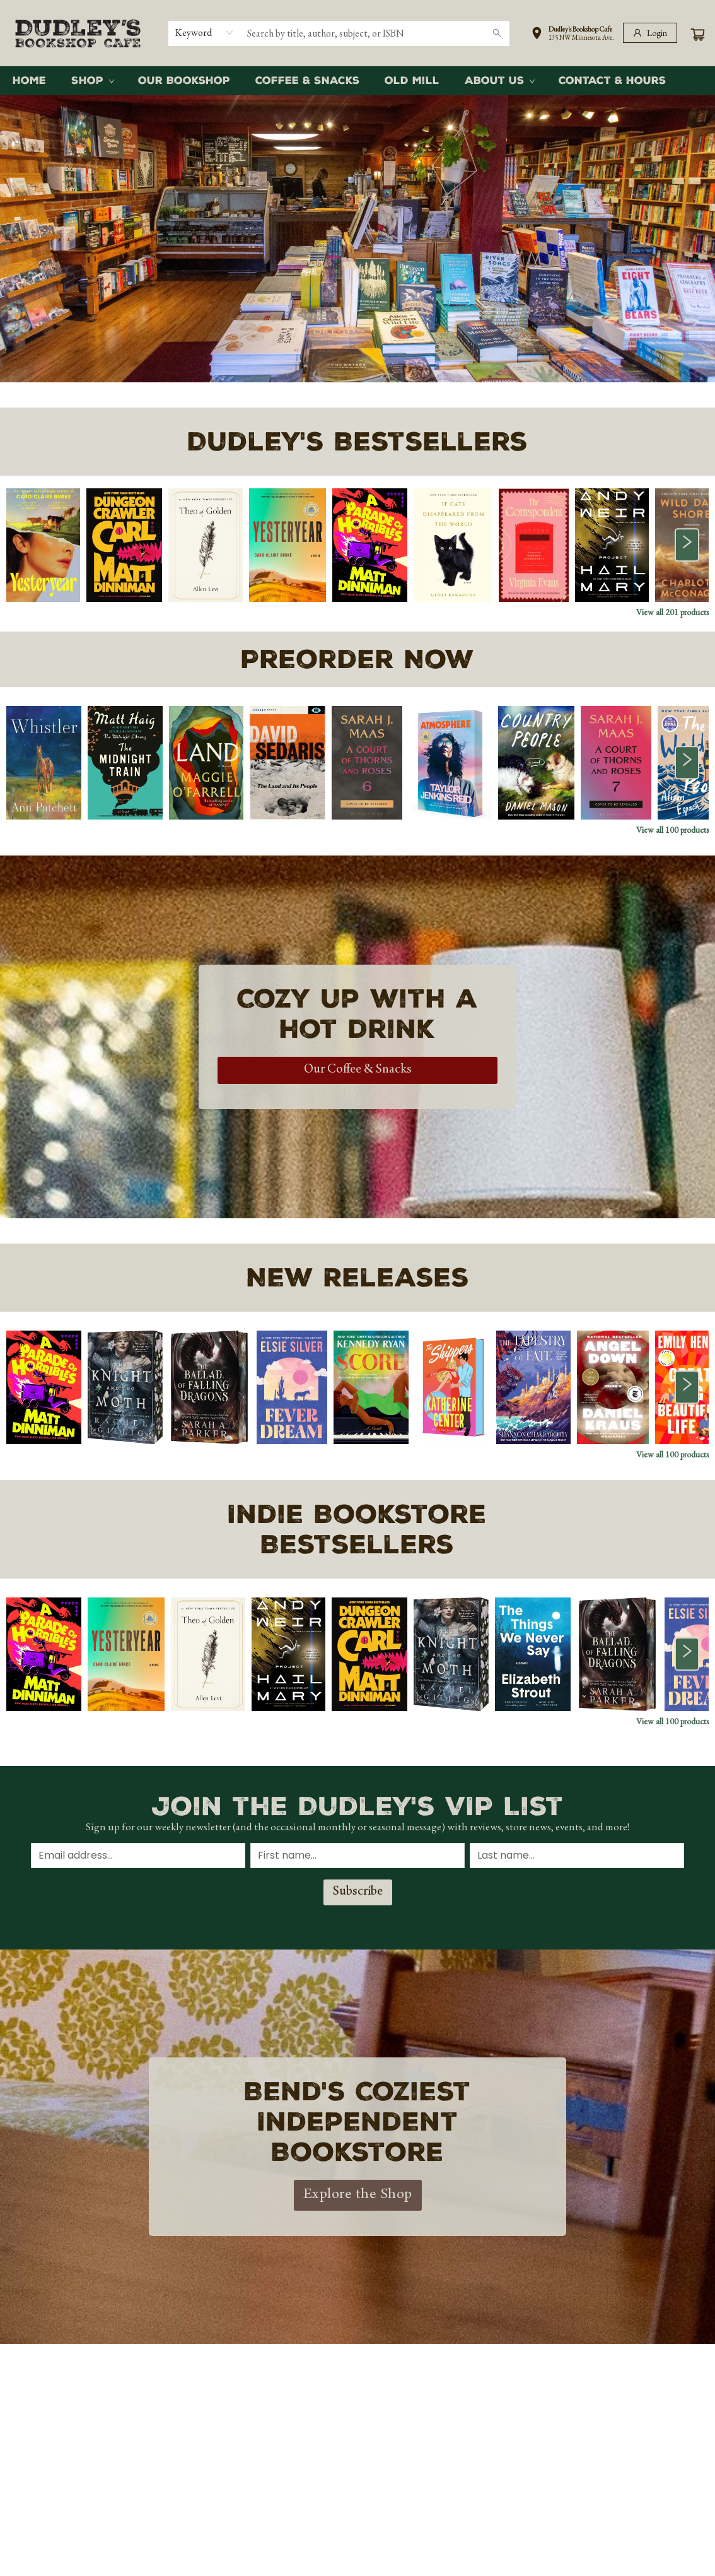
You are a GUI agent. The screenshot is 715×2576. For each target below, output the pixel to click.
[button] (572, 35)
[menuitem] (29, 80)
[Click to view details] (43, 545)
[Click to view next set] (687, 545)
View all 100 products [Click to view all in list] (672, 829)
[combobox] (204, 33)
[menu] (357, 80)
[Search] (496, 33)
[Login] (650, 33)
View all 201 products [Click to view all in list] (672, 612)
